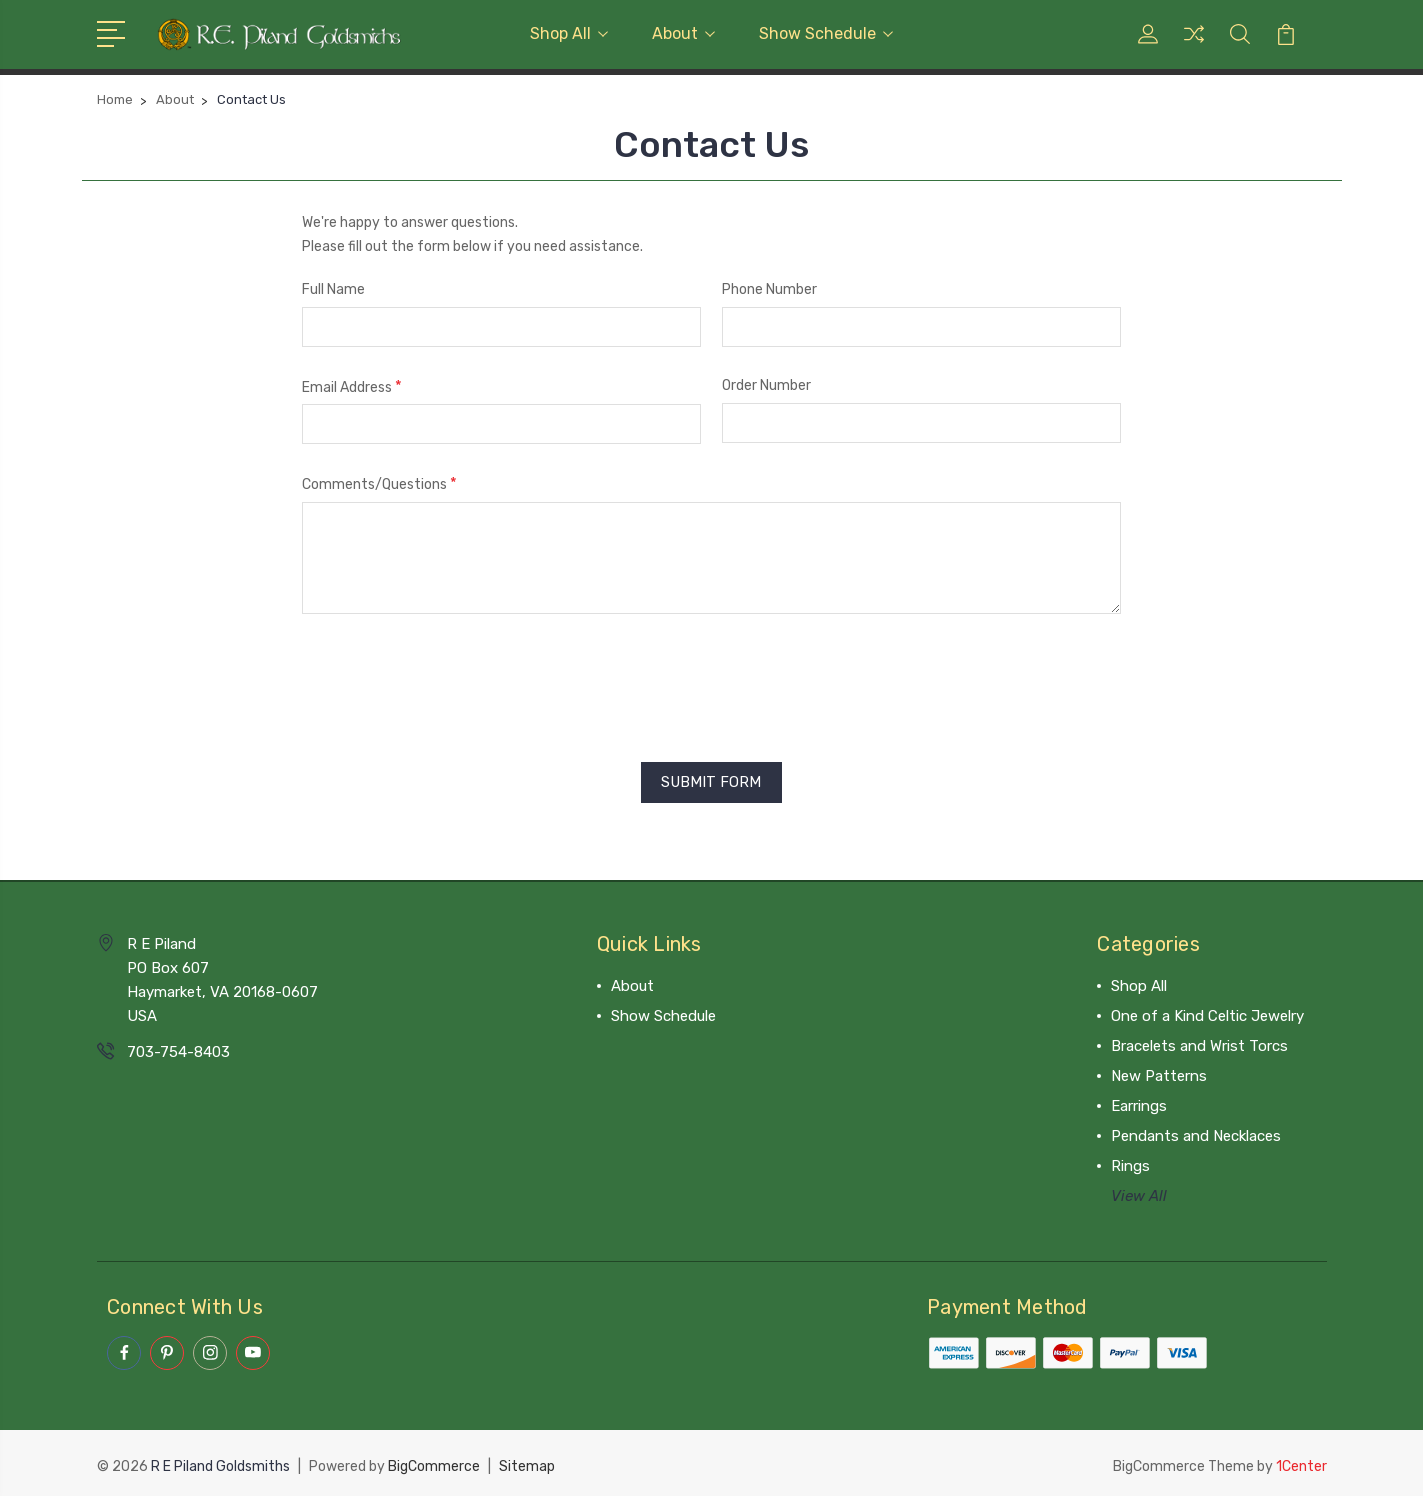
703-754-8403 (178, 1049)
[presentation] (454, 681)
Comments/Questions (379, 483)
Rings (1130, 1163)
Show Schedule (826, 33)
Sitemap (527, 1461)
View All (1139, 1193)
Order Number (766, 385)
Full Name (333, 289)
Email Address (352, 386)
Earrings (1139, 1103)
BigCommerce (434, 1461)
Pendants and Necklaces (1196, 1133)
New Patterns (1159, 1073)
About (683, 33)
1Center (1301, 1461)
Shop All (569, 33)
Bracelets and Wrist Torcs (1199, 1043)
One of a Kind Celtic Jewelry (1207, 1013)
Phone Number (769, 289)
